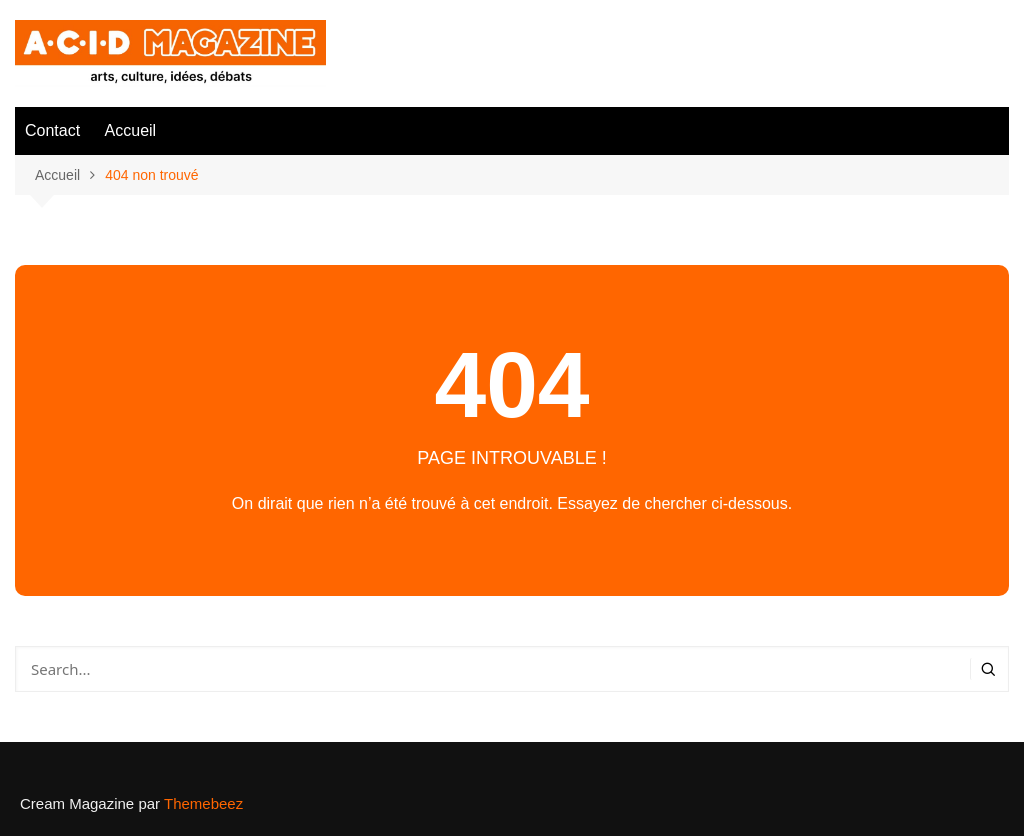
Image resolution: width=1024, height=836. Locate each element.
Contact (52, 130)
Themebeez (203, 803)
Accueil (131, 130)
